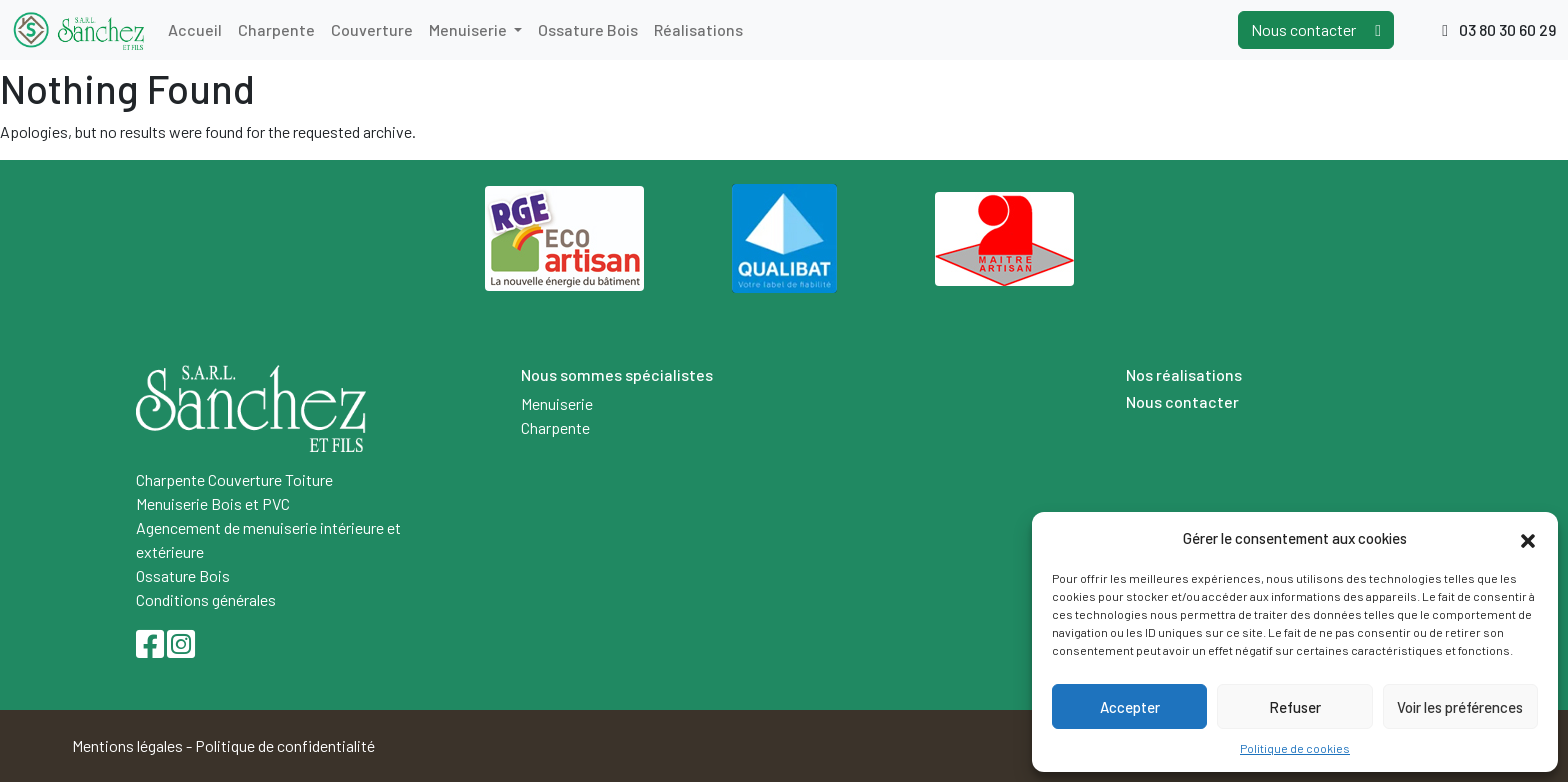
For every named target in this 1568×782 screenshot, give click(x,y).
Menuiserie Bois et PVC (213, 503)
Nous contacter (1316, 29)
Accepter (1130, 707)
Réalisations (698, 29)
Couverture (372, 29)
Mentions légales (127, 745)
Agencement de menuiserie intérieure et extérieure (268, 539)
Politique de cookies (1295, 748)
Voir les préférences (1460, 707)
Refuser (1295, 707)
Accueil (195, 29)
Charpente (276, 29)
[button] (1528, 538)
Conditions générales (206, 599)
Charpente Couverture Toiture (234, 479)
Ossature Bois (588, 29)
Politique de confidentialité (285, 745)
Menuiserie (469, 29)
